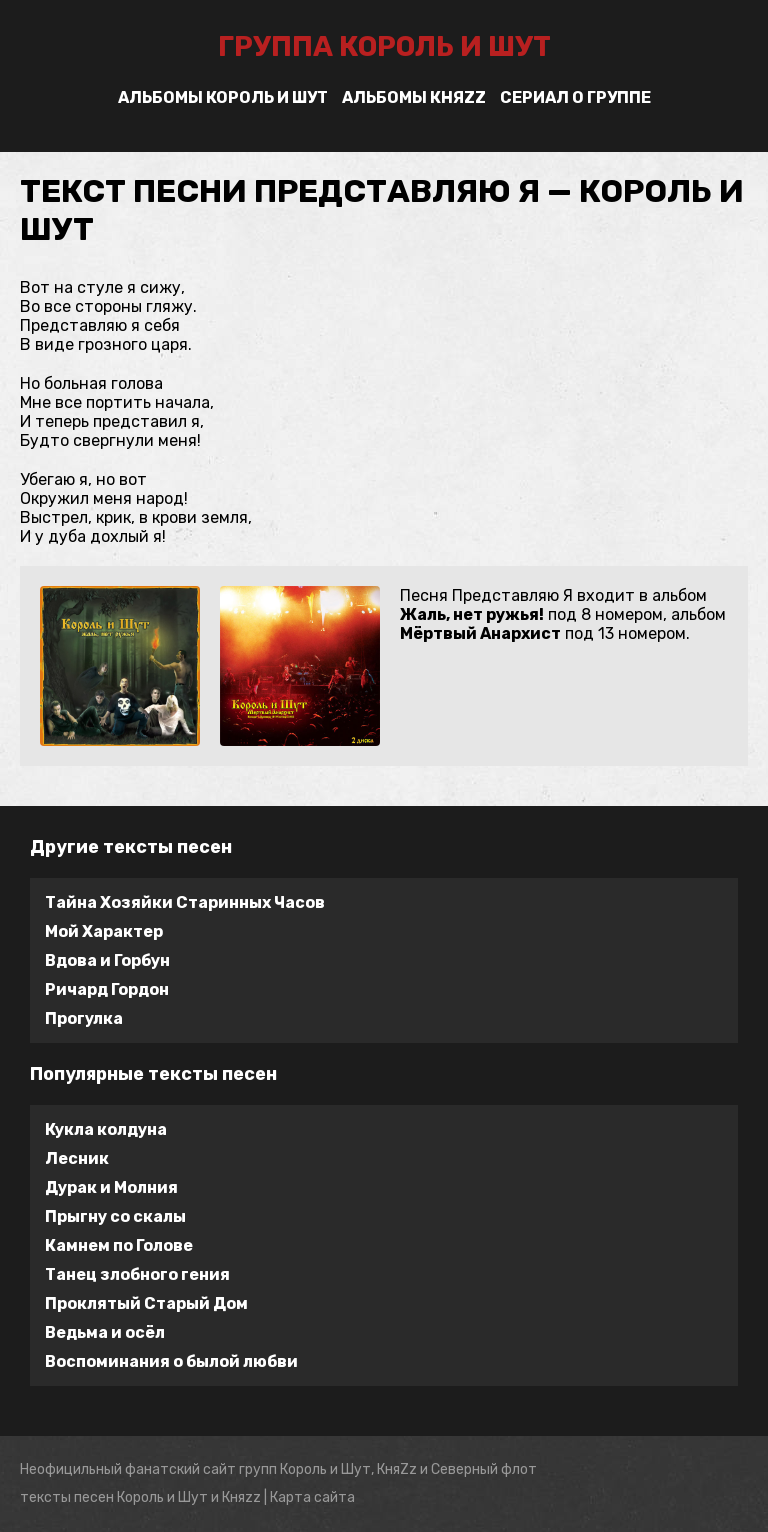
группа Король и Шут (384, 46)
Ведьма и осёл (105, 1332)
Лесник (77, 1158)
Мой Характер (104, 931)
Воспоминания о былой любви (171, 1361)
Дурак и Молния (111, 1187)
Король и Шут (162, 1497)
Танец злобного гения (137, 1274)
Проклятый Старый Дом (146, 1303)
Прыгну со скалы (115, 1216)
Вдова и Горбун (107, 960)
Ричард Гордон (107, 989)
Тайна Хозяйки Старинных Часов (185, 902)
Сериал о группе (575, 97)
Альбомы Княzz (414, 97)
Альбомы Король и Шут (223, 97)
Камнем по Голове (119, 1245)
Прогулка (84, 1018)
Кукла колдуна (106, 1129)
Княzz (241, 1497)
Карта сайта (312, 1497)
